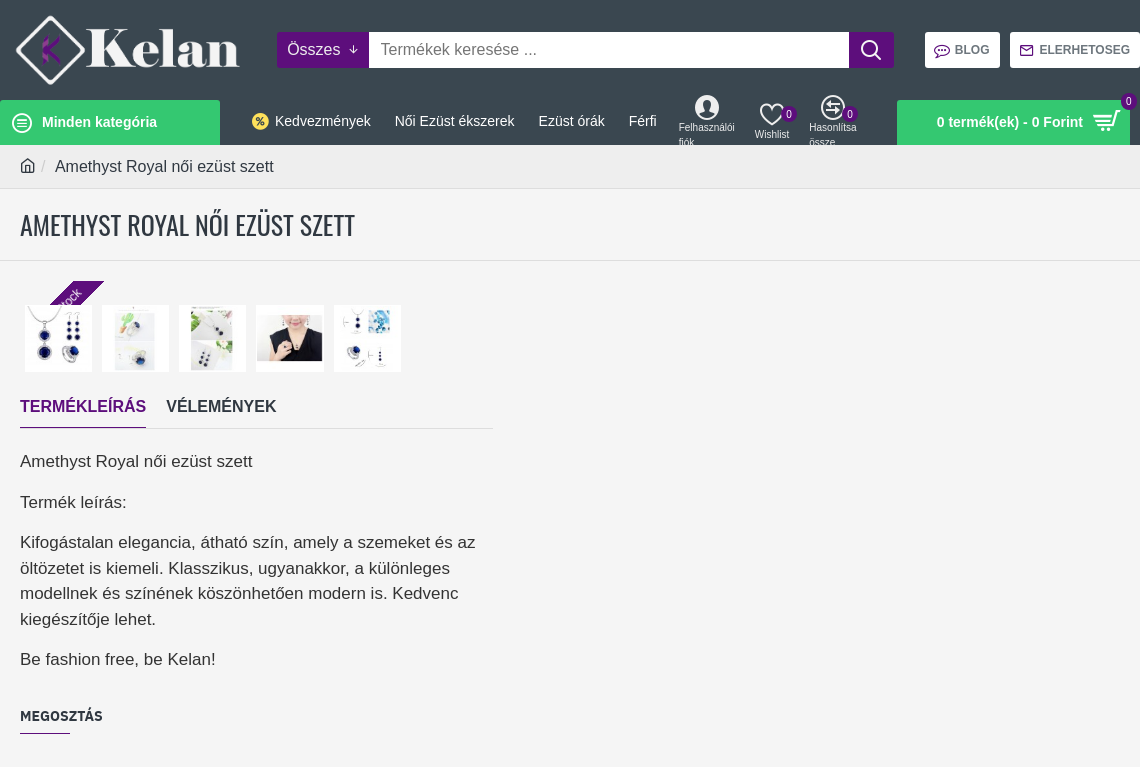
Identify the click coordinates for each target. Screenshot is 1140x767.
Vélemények (221, 406)
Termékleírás (83, 406)
